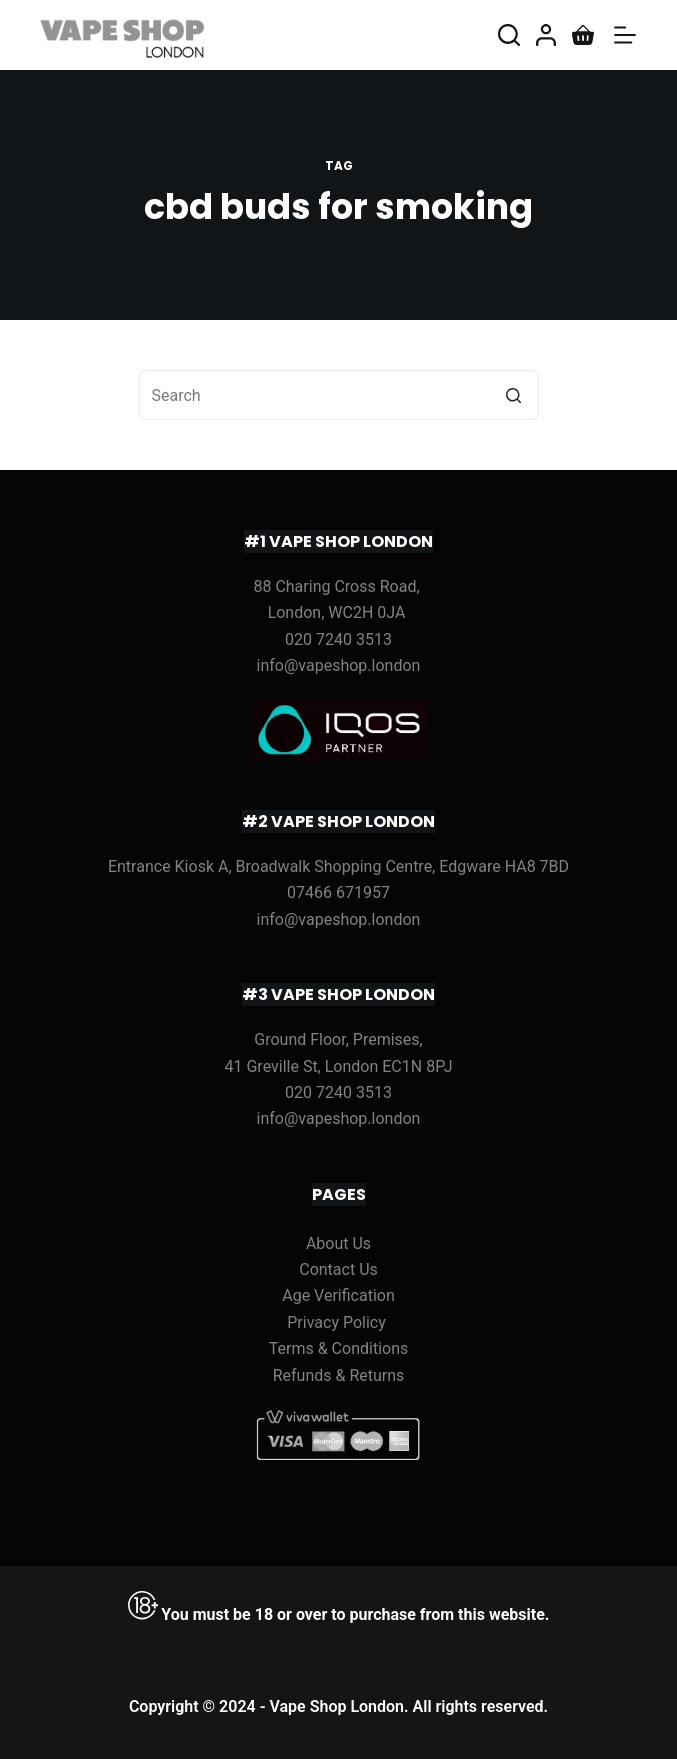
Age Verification (338, 1295)
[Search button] (514, 395)
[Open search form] (509, 35)
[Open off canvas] (625, 35)
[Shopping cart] (583, 35)
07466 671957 (338, 892)
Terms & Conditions (339, 1348)
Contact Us (338, 1269)
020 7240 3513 (338, 639)
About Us (338, 1243)
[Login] (546, 35)
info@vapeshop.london (339, 665)
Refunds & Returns (339, 1375)
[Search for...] (339, 395)
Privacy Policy (336, 1322)
